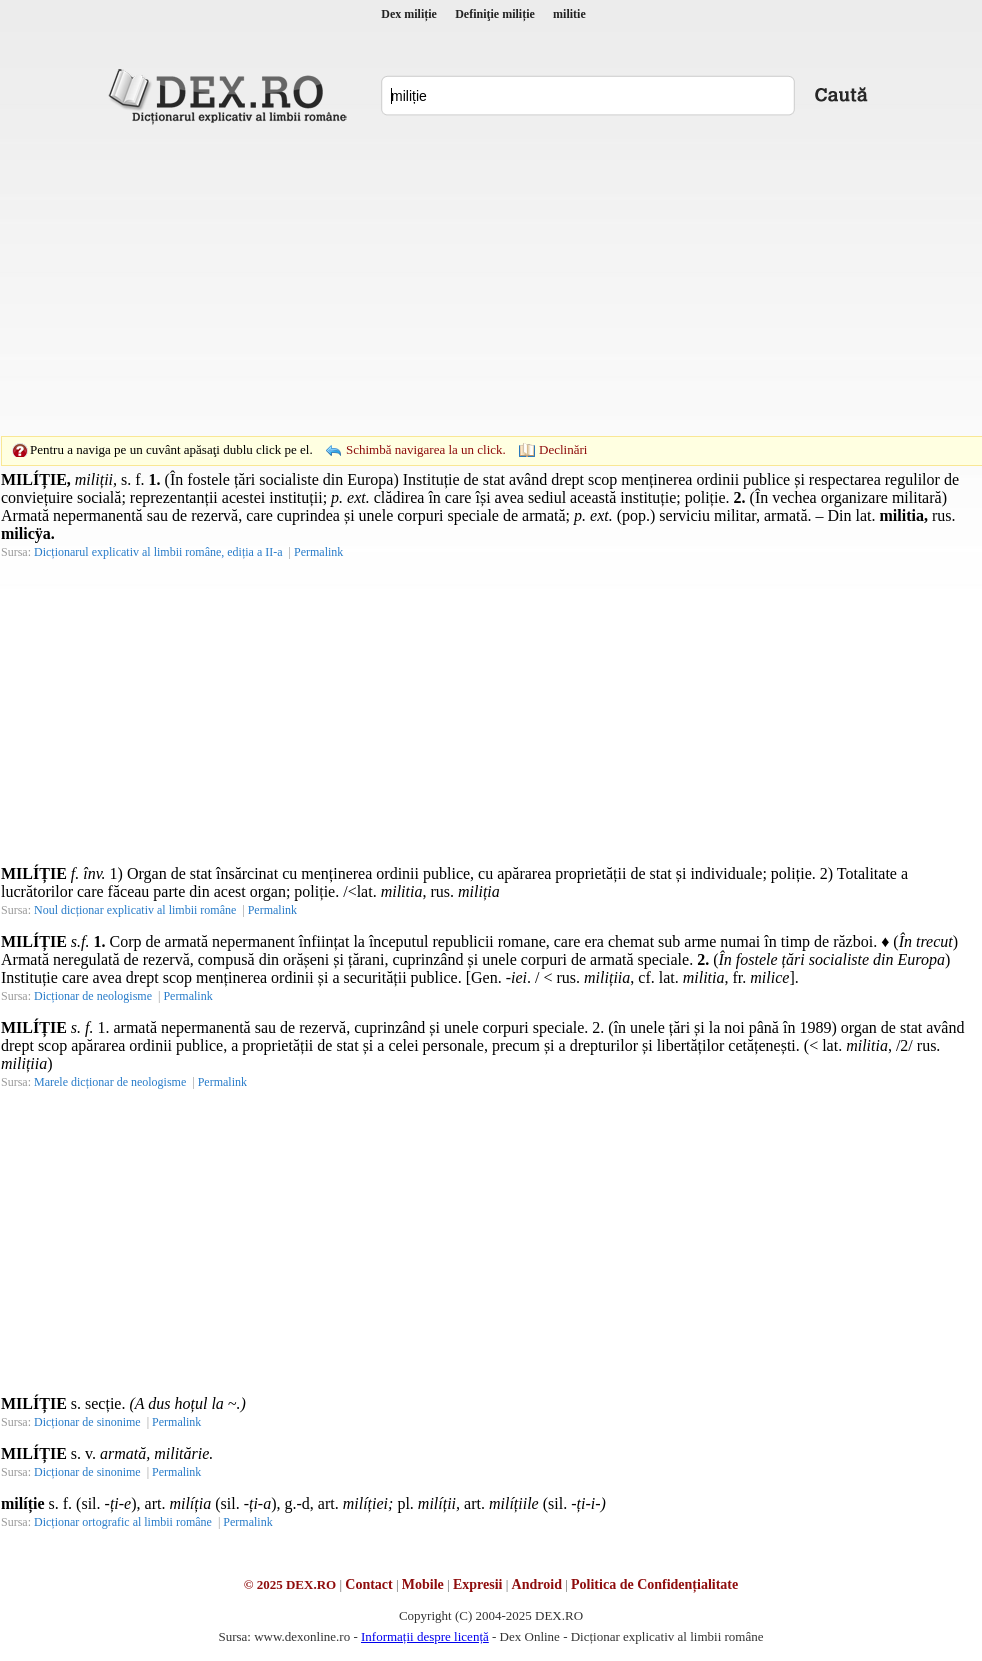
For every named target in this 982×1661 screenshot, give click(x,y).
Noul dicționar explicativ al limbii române (135, 910)
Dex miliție (409, 14)
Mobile (423, 1584)
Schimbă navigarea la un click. (426, 449)
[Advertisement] (460, 280)
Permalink (318, 552)
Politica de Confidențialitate (654, 1584)
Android (537, 1584)
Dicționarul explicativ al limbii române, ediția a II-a (158, 552)
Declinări (563, 449)
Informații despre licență (425, 1636)
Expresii (478, 1584)
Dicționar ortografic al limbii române (123, 1522)
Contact (368, 1584)
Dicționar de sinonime (87, 1422)
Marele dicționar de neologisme (110, 1082)
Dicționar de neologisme (93, 996)
